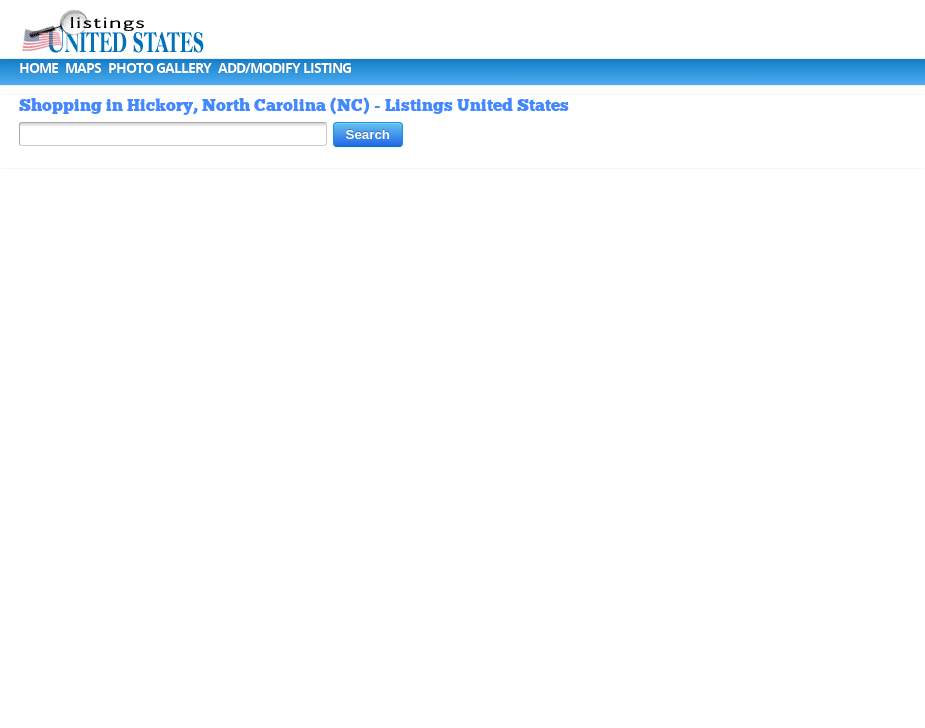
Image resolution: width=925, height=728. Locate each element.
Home (38, 67)
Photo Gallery (159, 67)
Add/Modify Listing (284, 67)
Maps (83, 67)
